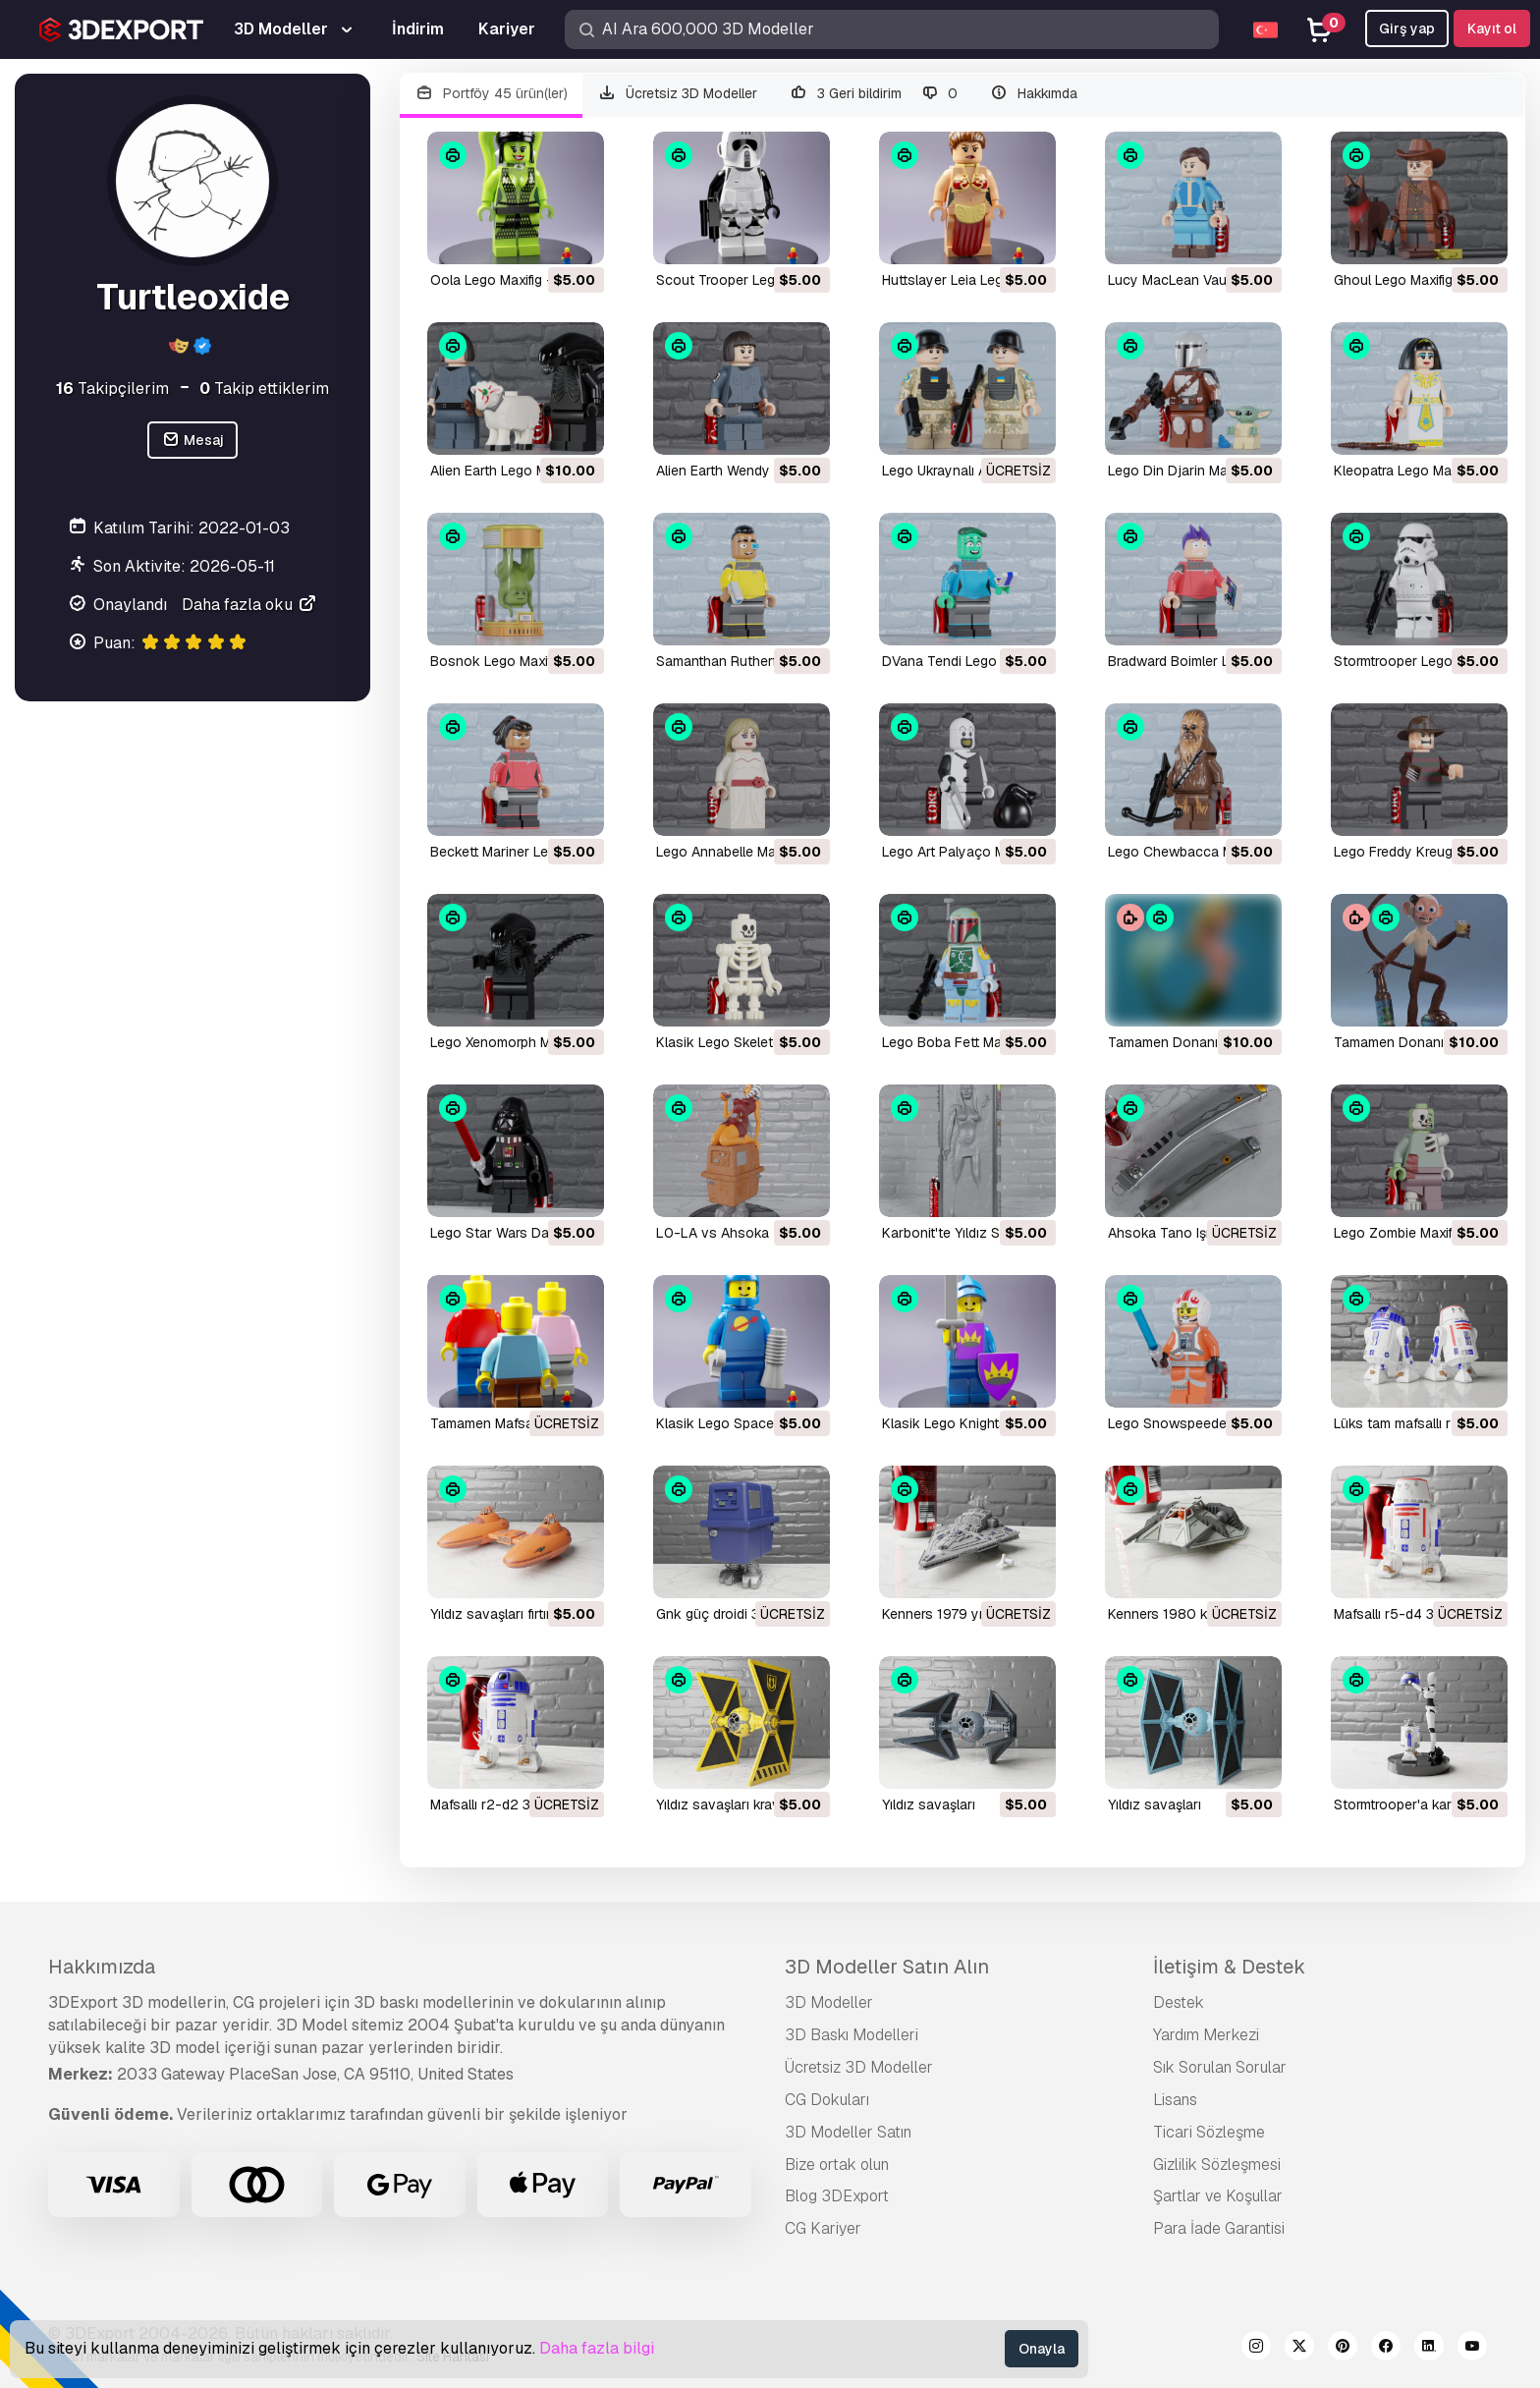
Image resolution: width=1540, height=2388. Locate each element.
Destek (1178, 2002)
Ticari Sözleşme (1209, 2132)
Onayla (1041, 2349)
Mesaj (192, 440)
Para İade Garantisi (1219, 2228)
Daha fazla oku (250, 604)
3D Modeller (829, 2002)
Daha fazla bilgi (596, 2348)
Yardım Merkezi (1206, 2035)
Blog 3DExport (837, 2196)
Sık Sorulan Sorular (1220, 2067)
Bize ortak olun (837, 2164)
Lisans (1175, 2099)
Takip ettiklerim (264, 388)
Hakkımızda (101, 1966)
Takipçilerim (112, 388)
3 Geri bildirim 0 (873, 93)
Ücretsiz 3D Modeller (678, 93)
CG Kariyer (823, 2228)
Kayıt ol (1491, 28)
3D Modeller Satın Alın (887, 1966)
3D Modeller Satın (848, 2132)
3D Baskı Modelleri (851, 2035)
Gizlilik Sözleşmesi (1217, 2164)
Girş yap (1407, 28)
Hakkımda (1033, 93)
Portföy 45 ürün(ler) (491, 93)
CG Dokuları (827, 2099)
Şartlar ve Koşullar (1218, 2196)
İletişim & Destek (1229, 1966)
